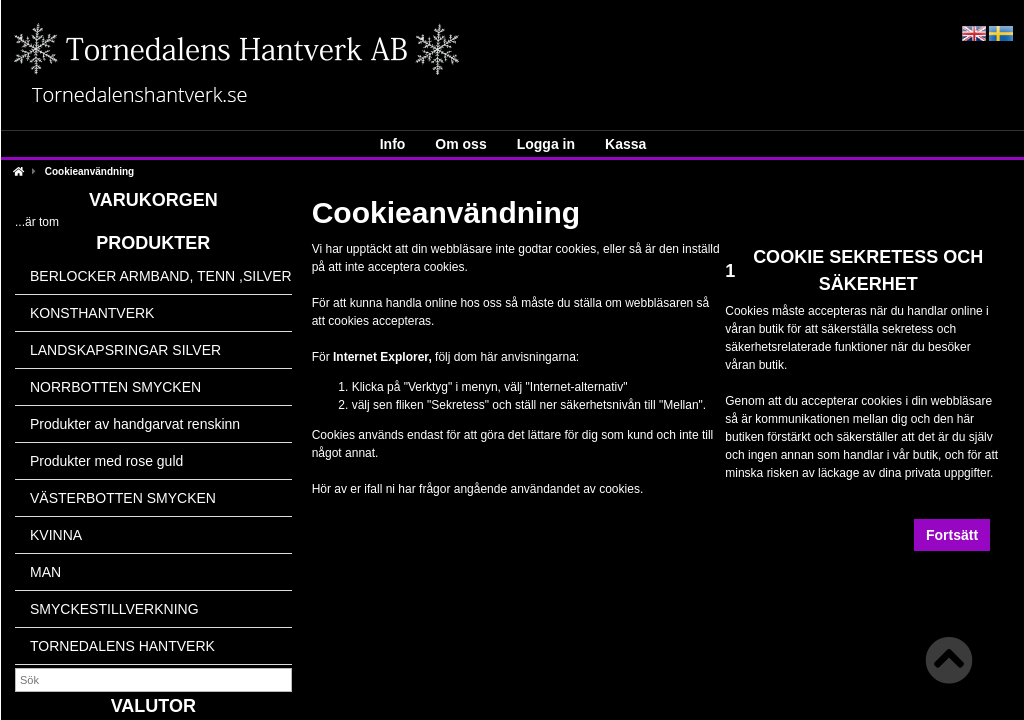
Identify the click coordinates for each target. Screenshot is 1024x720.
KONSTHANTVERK (92, 313)
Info (393, 144)
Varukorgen (153, 200)
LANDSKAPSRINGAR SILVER (125, 350)
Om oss (460, 144)
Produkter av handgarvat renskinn (135, 424)
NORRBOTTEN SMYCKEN (115, 387)
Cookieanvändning (89, 171)
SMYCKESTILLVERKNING (114, 609)
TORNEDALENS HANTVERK (122, 646)
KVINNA (56, 535)
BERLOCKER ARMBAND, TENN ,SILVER (161, 276)
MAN (45, 572)
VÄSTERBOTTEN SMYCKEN (123, 498)
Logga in (546, 144)
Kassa (625, 144)
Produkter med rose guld (106, 461)
